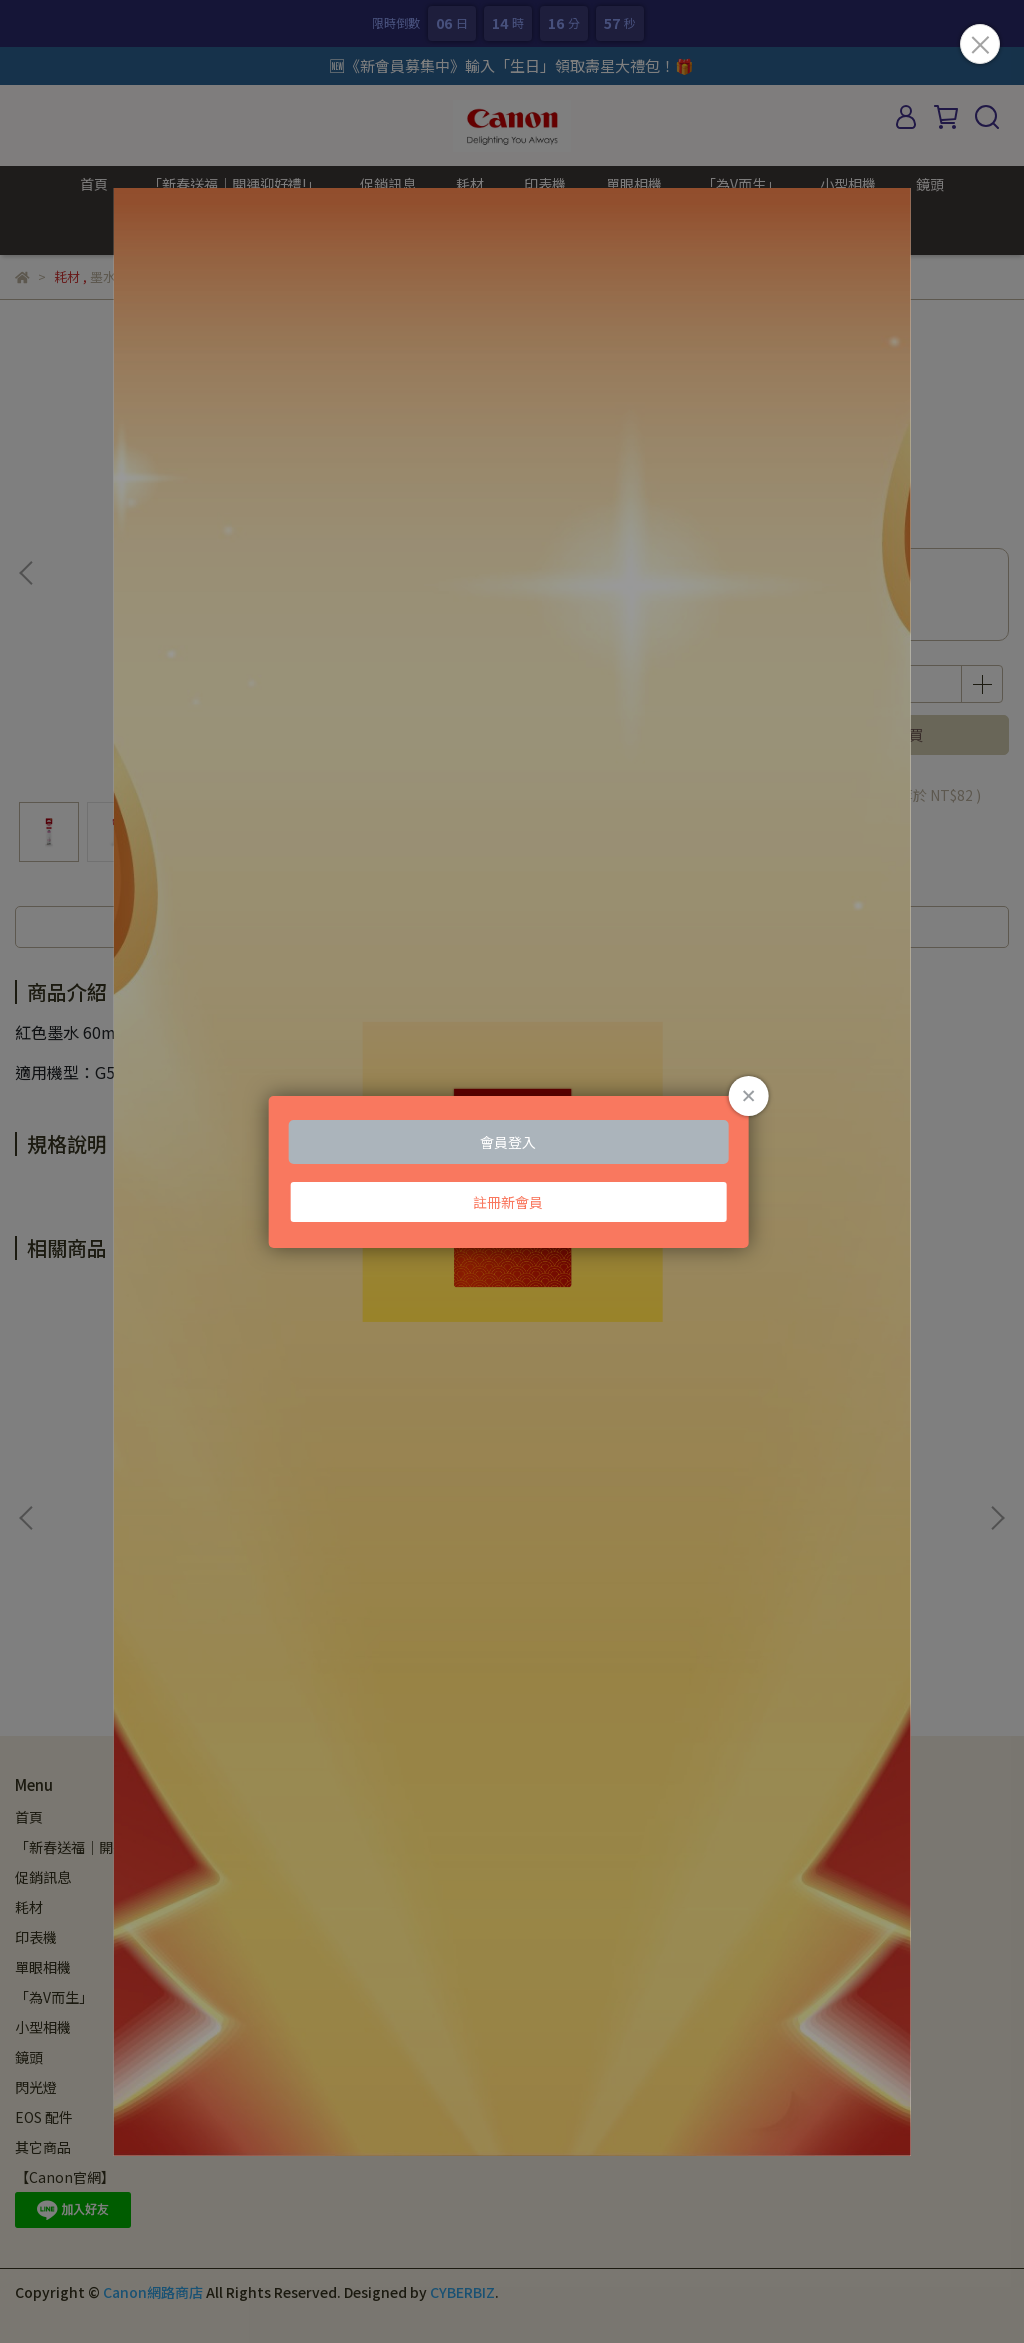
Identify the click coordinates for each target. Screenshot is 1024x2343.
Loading (512, 1171)
